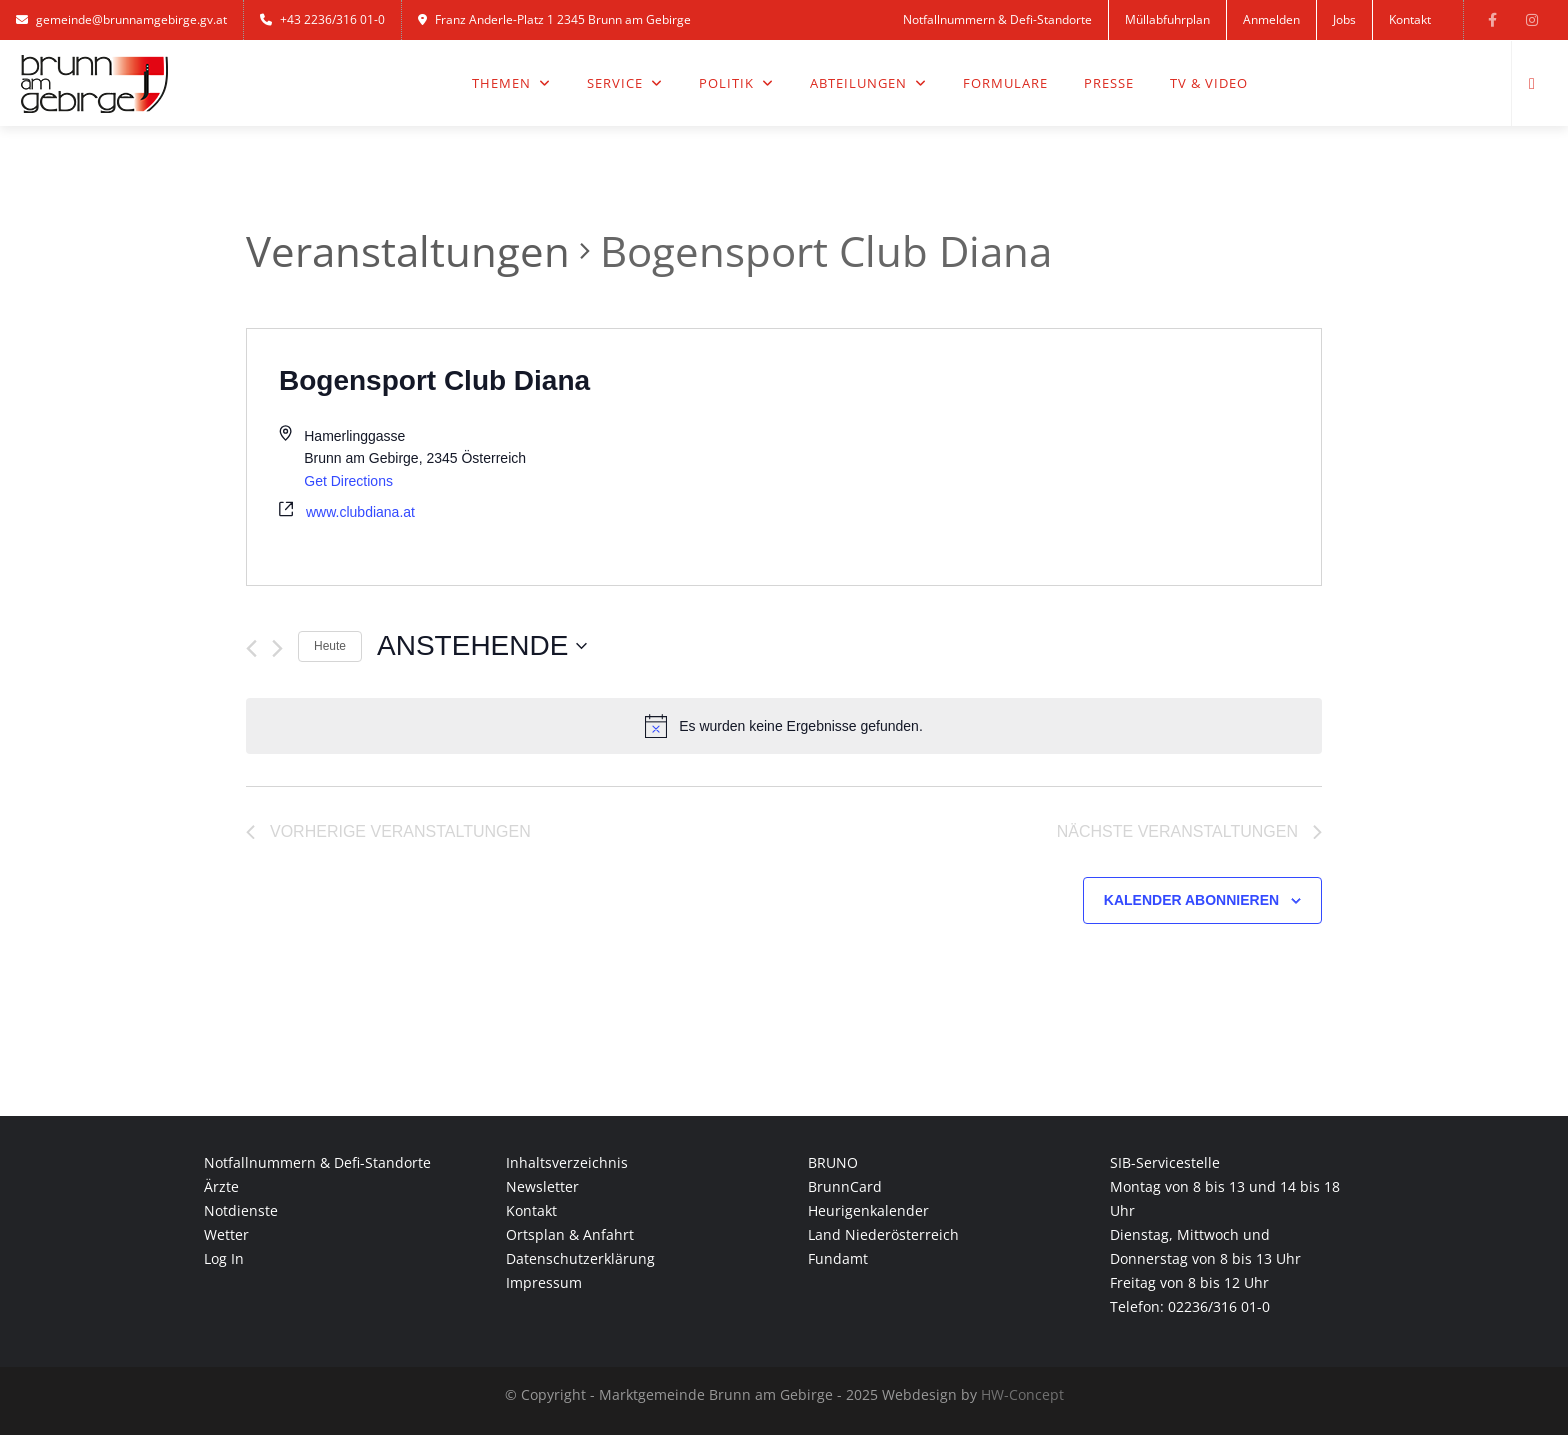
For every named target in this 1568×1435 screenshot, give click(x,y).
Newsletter (542, 1186)
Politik (736, 83)
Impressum (544, 1282)
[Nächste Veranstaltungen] (277, 648)
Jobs (1344, 19)
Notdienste (241, 1210)
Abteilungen (868, 83)
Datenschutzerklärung (580, 1258)
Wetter (226, 1234)
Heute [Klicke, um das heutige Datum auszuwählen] (330, 646)
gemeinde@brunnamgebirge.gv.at (121, 19)
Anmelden (1271, 19)
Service (625, 83)
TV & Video (1209, 83)
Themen (511, 83)
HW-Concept (1022, 1394)
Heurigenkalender (868, 1210)
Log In (224, 1258)
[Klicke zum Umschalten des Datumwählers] (482, 646)
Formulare (1005, 83)
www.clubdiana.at (360, 512)
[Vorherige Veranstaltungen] (251, 648)
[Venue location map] (1052, 457)
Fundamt (838, 1258)
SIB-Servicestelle (1165, 1162)
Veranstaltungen (408, 250)
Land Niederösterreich (883, 1234)
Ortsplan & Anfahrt (570, 1234)
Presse (1109, 83)
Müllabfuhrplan (1167, 19)
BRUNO (833, 1162)
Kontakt (1410, 19)
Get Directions (348, 481)
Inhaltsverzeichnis (567, 1162)
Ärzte (221, 1186)
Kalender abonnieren (1191, 900)
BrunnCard (845, 1186)
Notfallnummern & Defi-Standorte (997, 19)
